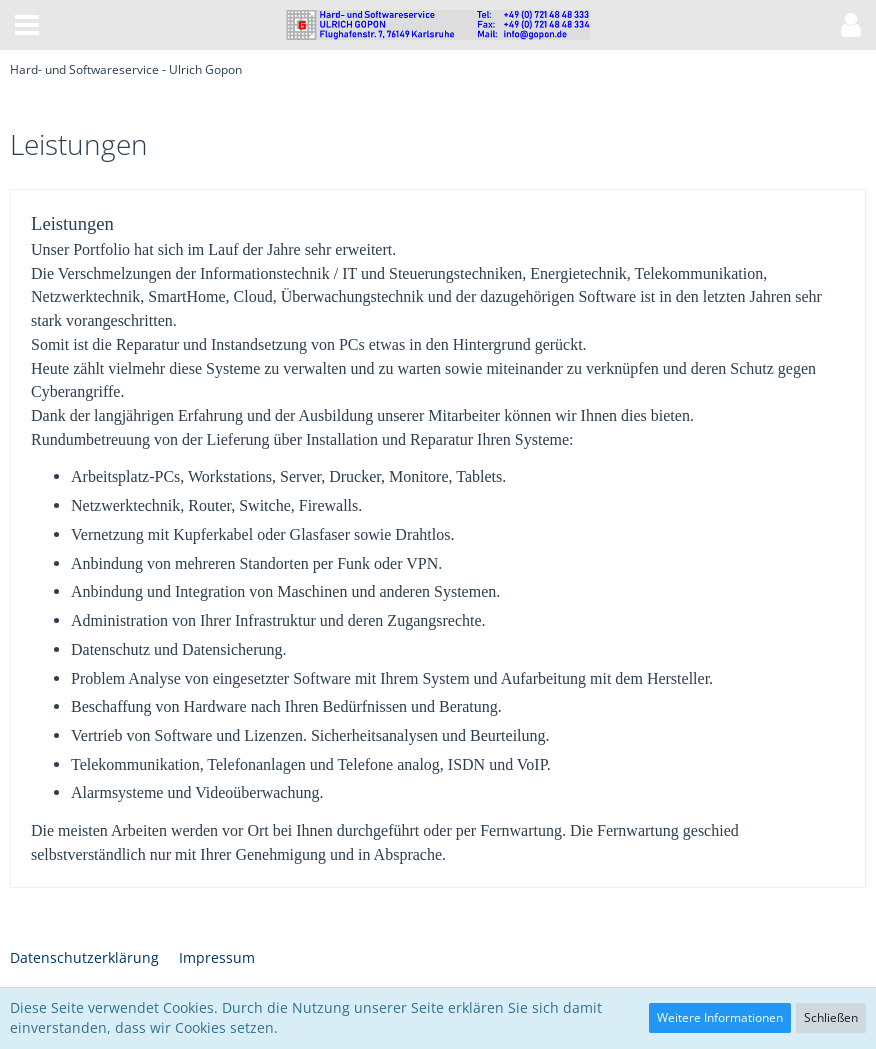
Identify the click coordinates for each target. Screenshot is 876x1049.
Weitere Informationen (720, 1017)
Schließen (831, 1017)
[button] (27, 25)
